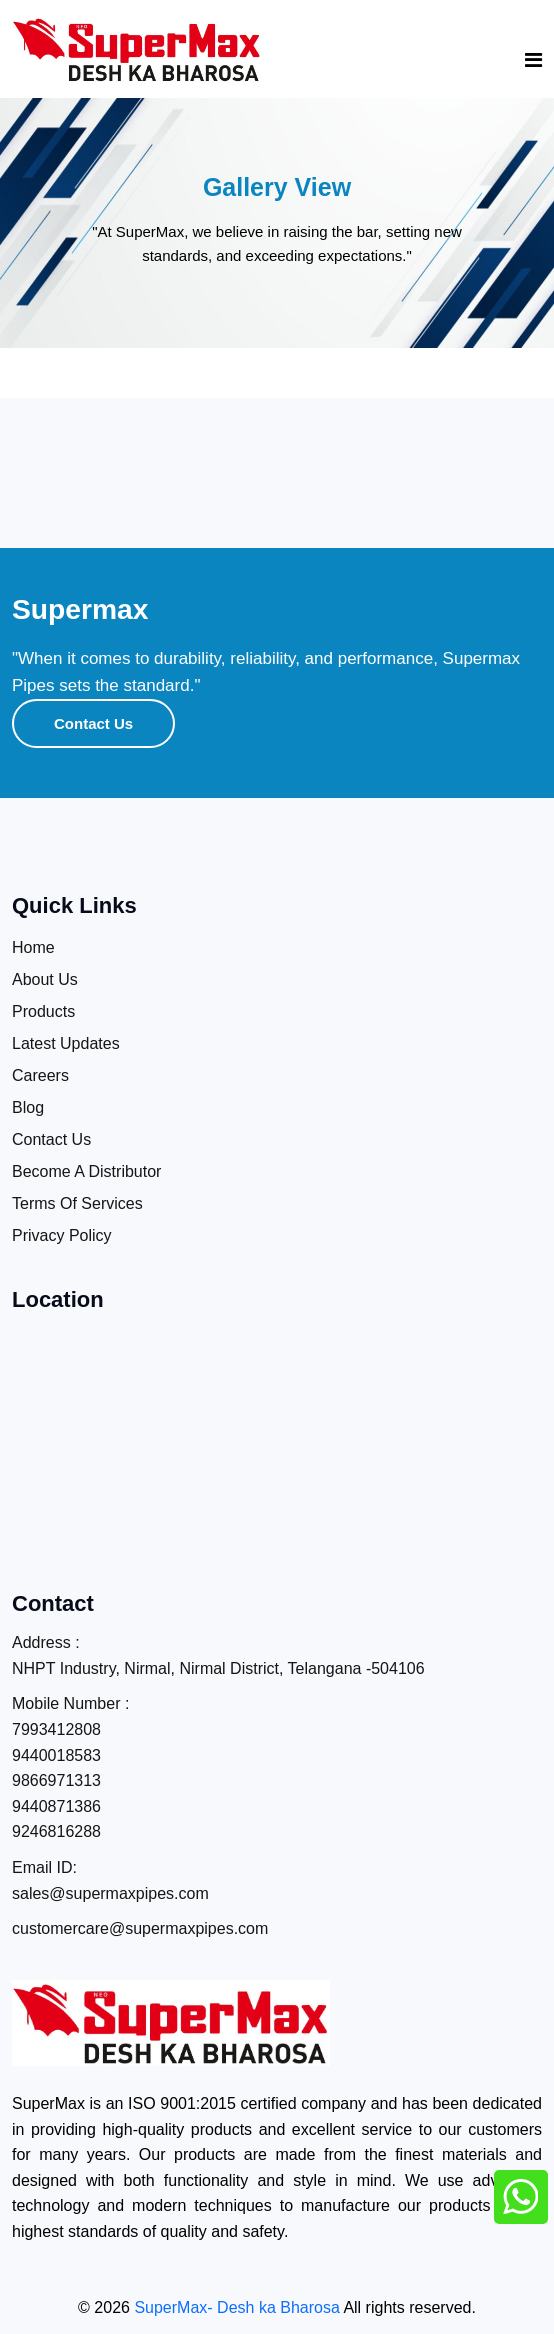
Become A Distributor (86, 1171)
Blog (28, 1107)
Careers (40, 1075)
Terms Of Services (77, 1203)
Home (33, 947)
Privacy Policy (62, 1235)
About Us (45, 979)
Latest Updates (66, 1043)
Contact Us (93, 723)
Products (43, 1011)
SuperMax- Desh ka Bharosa (236, 2307)
